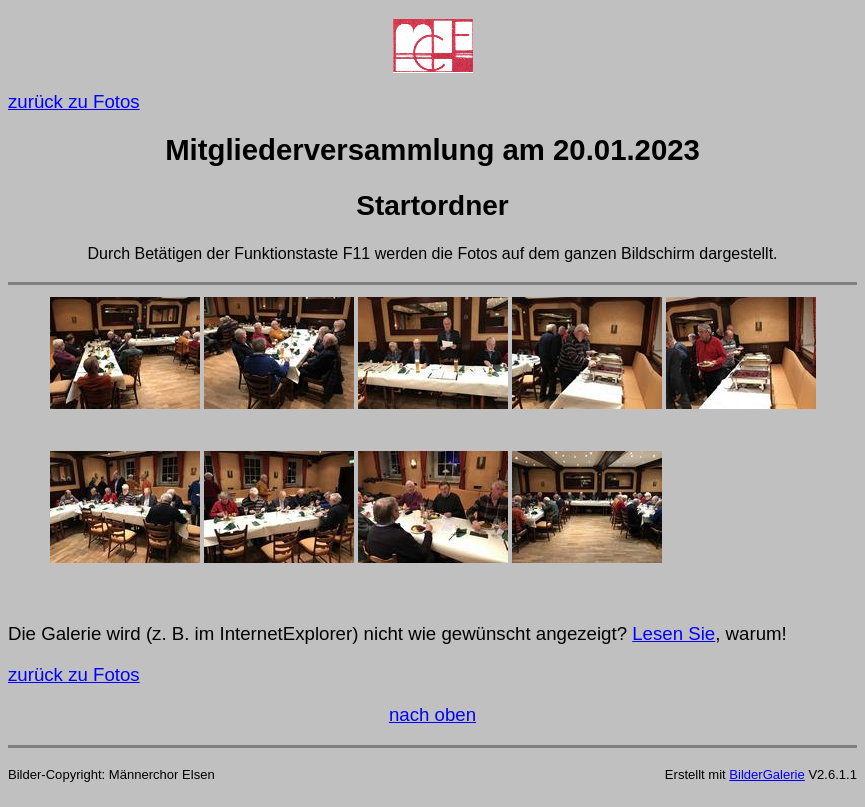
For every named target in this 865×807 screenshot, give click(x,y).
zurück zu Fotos (74, 101)
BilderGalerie (766, 774)
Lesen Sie (673, 633)
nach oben (432, 714)
